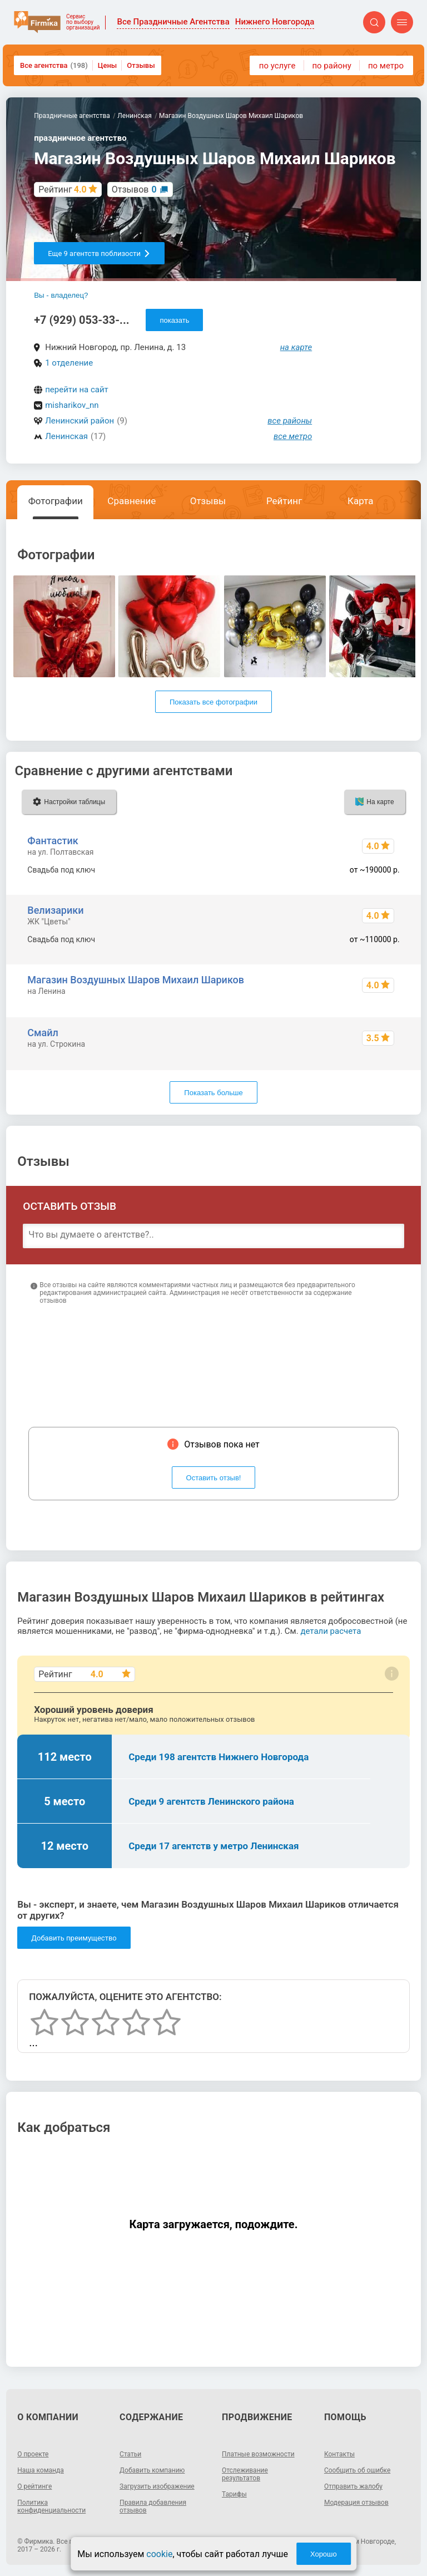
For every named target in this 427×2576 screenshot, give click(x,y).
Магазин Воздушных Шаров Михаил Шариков (135, 980)
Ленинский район (79, 421)
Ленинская (66, 436)
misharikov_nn (71, 405)
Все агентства (54, 65)
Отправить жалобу (353, 2486)
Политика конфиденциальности (51, 2506)
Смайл (42, 1032)
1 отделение (69, 363)
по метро (386, 66)
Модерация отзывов (356, 2502)
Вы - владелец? (61, 295)
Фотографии (55, 500)
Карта (360, 500)
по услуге (277, 66)
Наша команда (40, 2470)
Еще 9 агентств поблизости (99, 253)
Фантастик (52, 840)
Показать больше (213, 1092)
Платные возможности (258, 2454)
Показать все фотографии (213, 702)
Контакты (339, 2454)
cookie (159, 2554)
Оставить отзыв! (213, 1478)
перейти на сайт (76, 390)
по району (331, 66)
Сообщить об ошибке (357, 2470)
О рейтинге (34, 2486)
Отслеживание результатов (245, 2474)
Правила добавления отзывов (153, 2506)
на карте (296, 347)
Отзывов (134, 189)
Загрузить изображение (157, 2486)
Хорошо (323, 2554)
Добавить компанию (152, 2470)
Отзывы (141, 65)
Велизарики (55, 910)
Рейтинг (284, 500)
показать (174, 320)
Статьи (130, 2454)
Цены (107, 65)
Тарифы (234, 2494)
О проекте (32, 2454)
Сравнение (131, 500)
